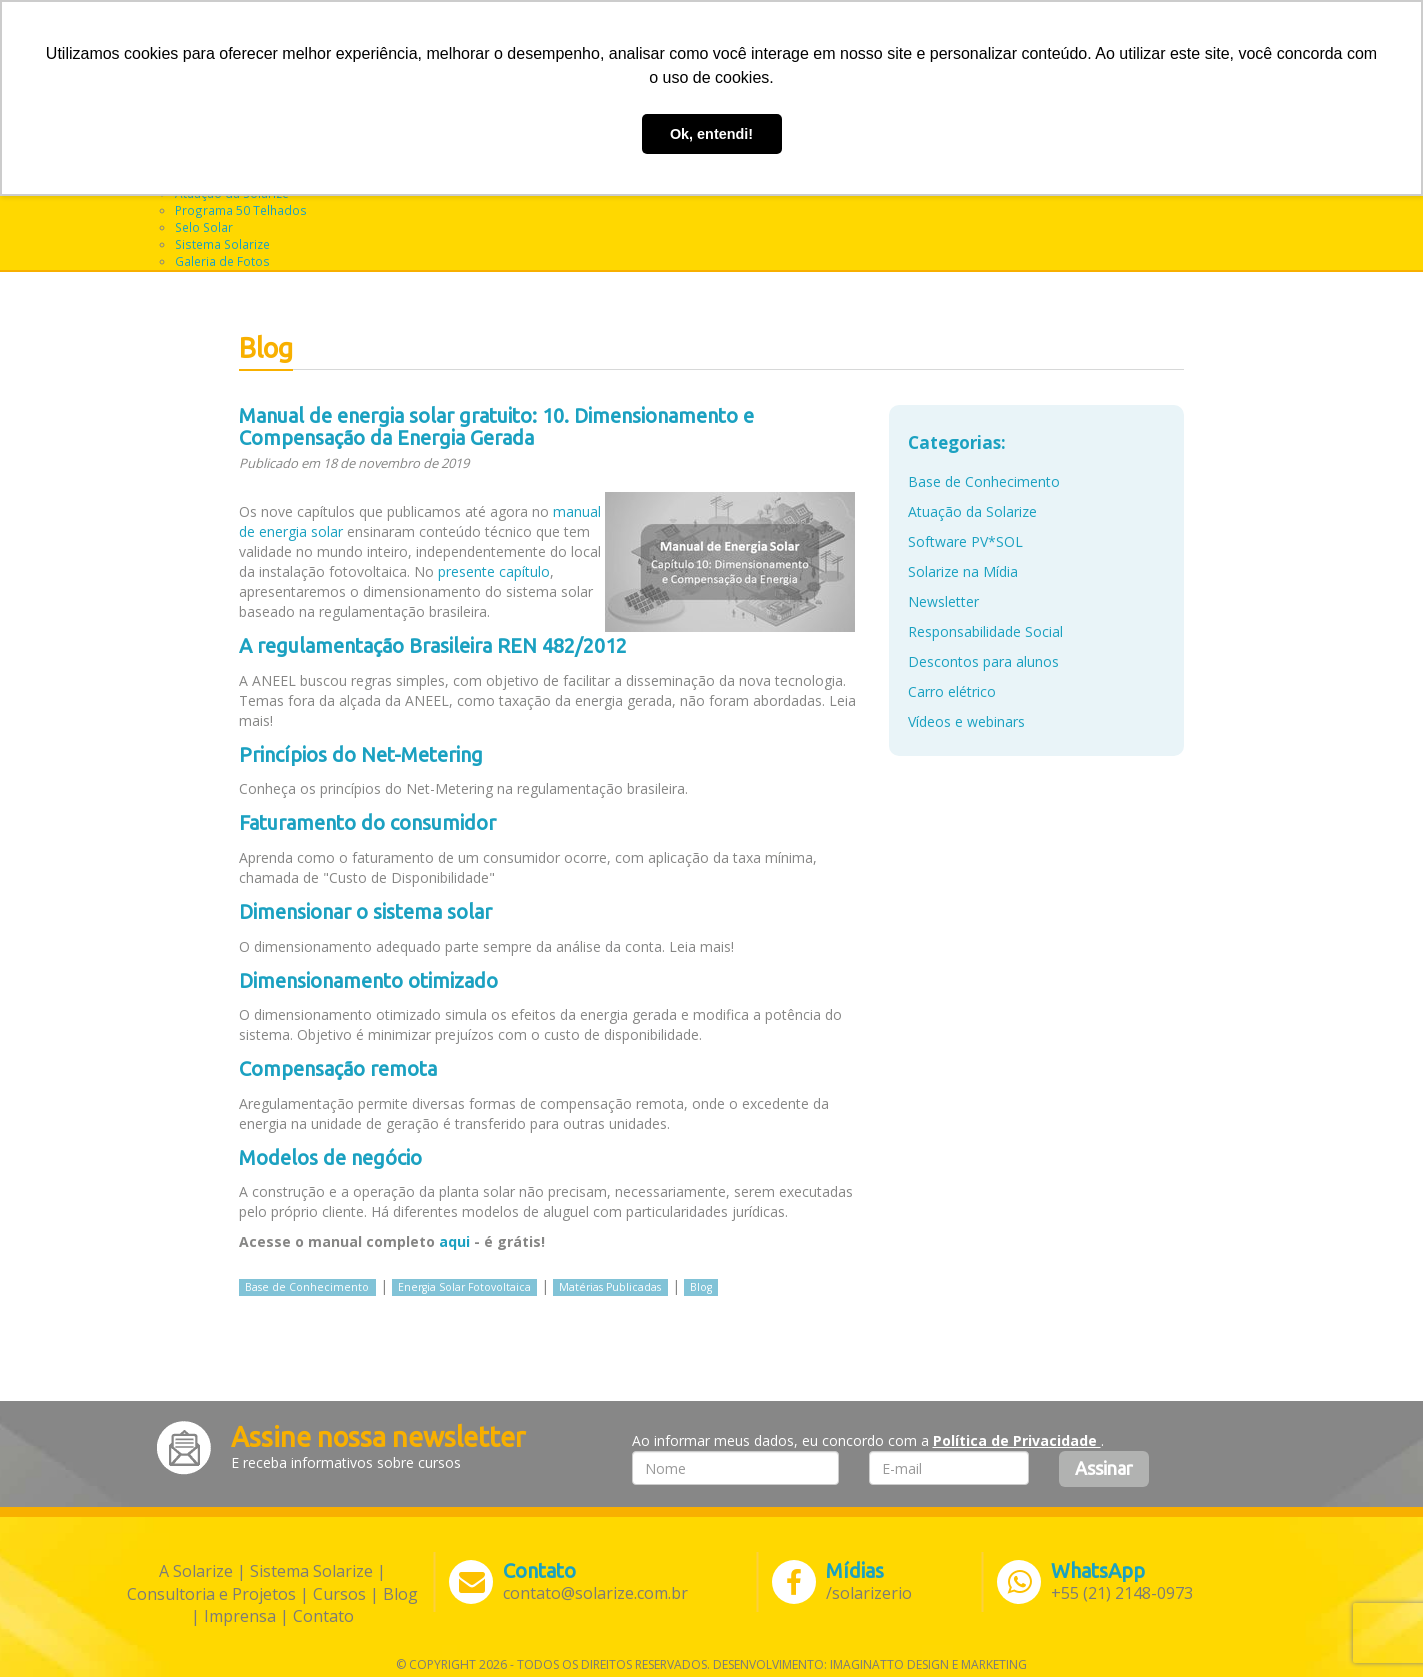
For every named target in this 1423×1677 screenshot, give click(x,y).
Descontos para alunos (983, 661)
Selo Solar (204, 227)
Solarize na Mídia (963, 571)
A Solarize (196, 1571)
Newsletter (943, 601)
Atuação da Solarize (972, 511)
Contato (323, 1616)
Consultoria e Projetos (211, 1594)
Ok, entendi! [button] (711, 134)
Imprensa (240, 1616)
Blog (701, 1287)
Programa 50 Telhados (241, 210)
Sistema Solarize (222, 244)
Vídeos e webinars (966, 721)
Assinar (1104, 1468)
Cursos (339, 1594)
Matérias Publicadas (610, 1287)
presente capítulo (494, 571)
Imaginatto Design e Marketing (928, 1664)
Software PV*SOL (965, 541)
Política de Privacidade (1017, 1440)
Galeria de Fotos (222, 261)
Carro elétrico (952, 691)
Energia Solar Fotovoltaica (464, 1287)
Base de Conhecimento (307, 1287)
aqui (454, 1241)
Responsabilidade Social (985, 631)
